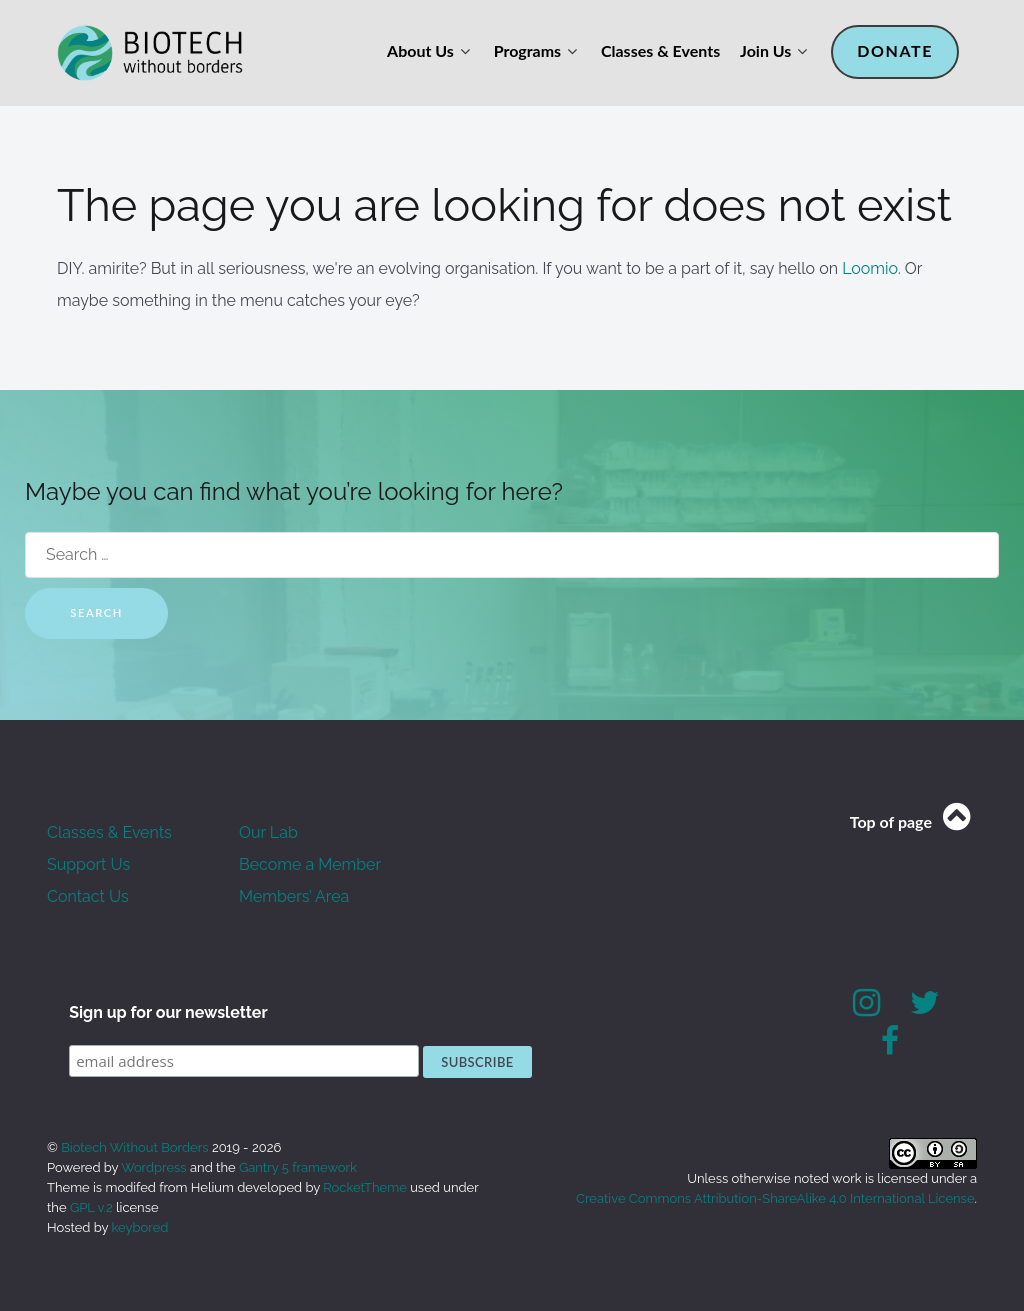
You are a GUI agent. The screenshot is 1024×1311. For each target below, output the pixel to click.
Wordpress (154, 1167)
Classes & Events (109, 832)
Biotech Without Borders (136, 1147)
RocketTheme (365, 1187)
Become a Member (310, 864)
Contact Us (88, 896)
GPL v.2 (91, 1207)
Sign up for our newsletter (168, 1012)
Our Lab (268, 832)
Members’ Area (294, 896)
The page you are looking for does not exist (504, 205)
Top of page (913, 821)
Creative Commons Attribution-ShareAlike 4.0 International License (775, 1198)
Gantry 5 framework (298, 1167)
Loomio (870, 268)
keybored (140, 1227)
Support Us (88, 864)
